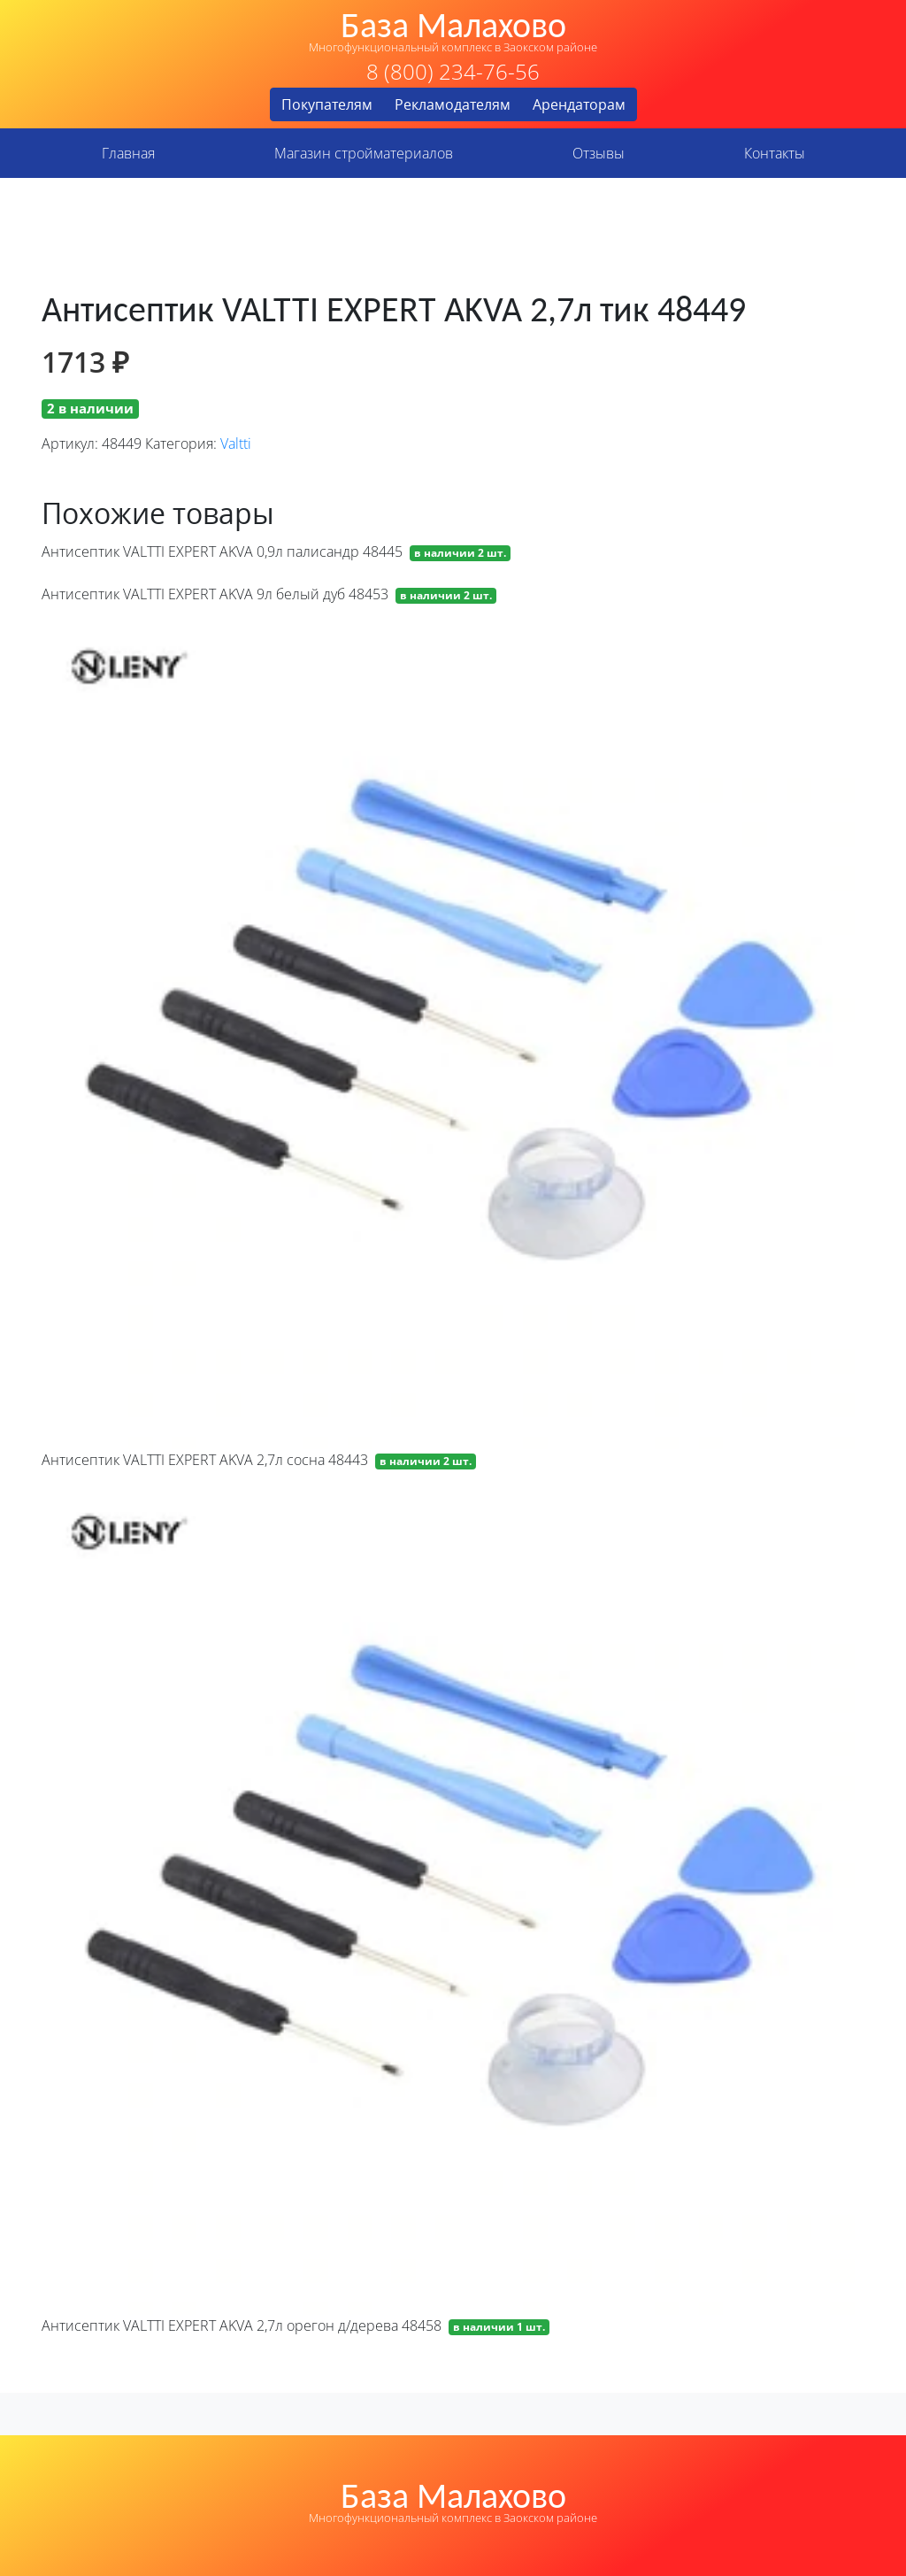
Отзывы (598, 153)
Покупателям (326, 104)
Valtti (235, 443)
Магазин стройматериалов (363, 153)
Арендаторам (579, 104)
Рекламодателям (453, 104)
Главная (128, 153)
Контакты (774, 153)
